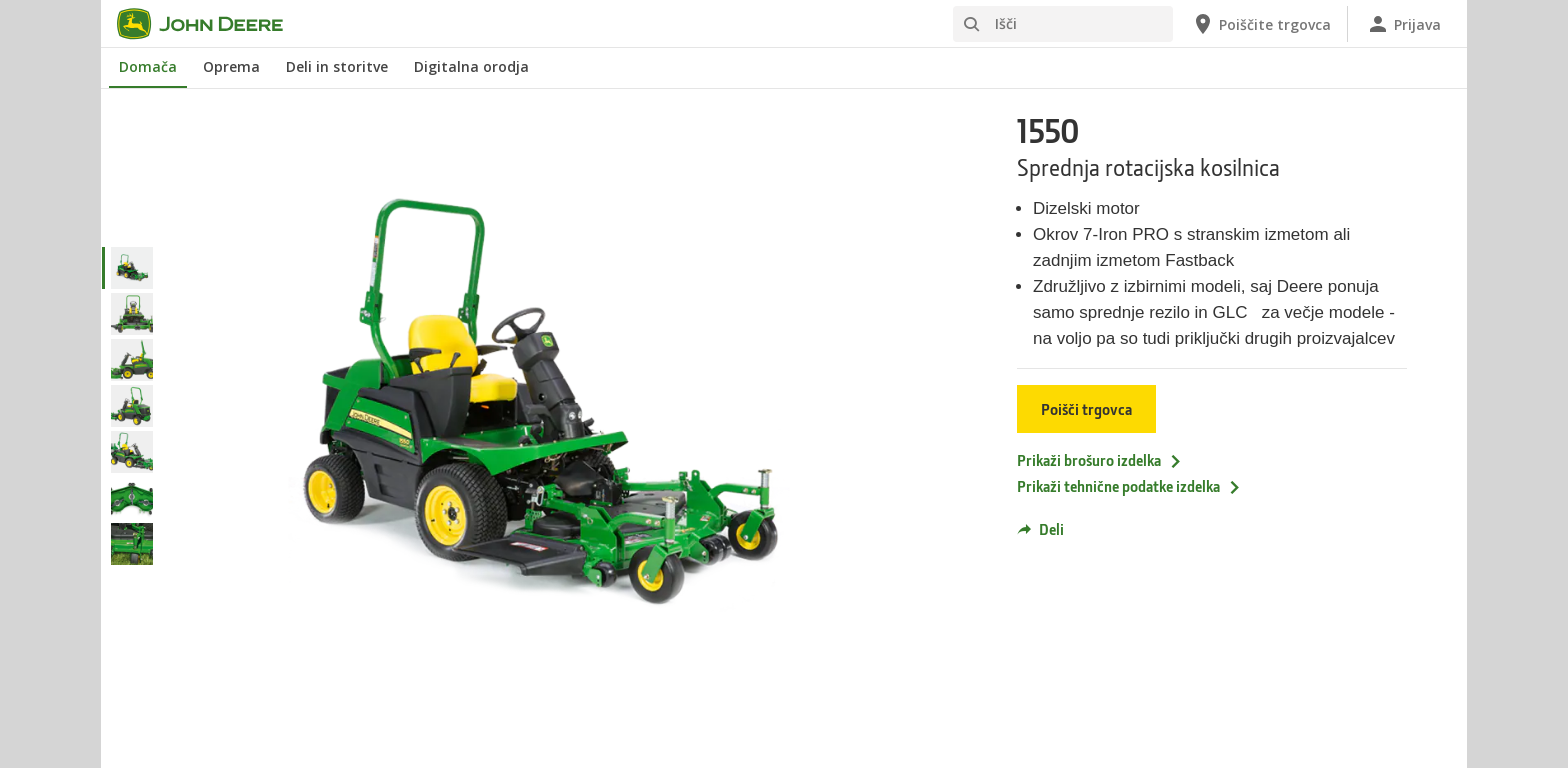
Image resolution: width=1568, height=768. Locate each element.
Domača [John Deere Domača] (148, 66)
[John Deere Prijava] (1403, 24)
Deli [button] (1040, 529)
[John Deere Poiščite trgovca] (1261, 24)
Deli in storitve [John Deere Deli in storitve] (337, 66)
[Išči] (1063, 24)
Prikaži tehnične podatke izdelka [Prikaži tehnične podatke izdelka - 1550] (1129, 486)
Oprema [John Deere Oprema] (231, 66)
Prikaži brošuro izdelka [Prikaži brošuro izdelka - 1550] (1100, 460)
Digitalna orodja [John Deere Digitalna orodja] (471, 66)
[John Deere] (212, 24)
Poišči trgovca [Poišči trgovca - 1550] (1086, 409)
